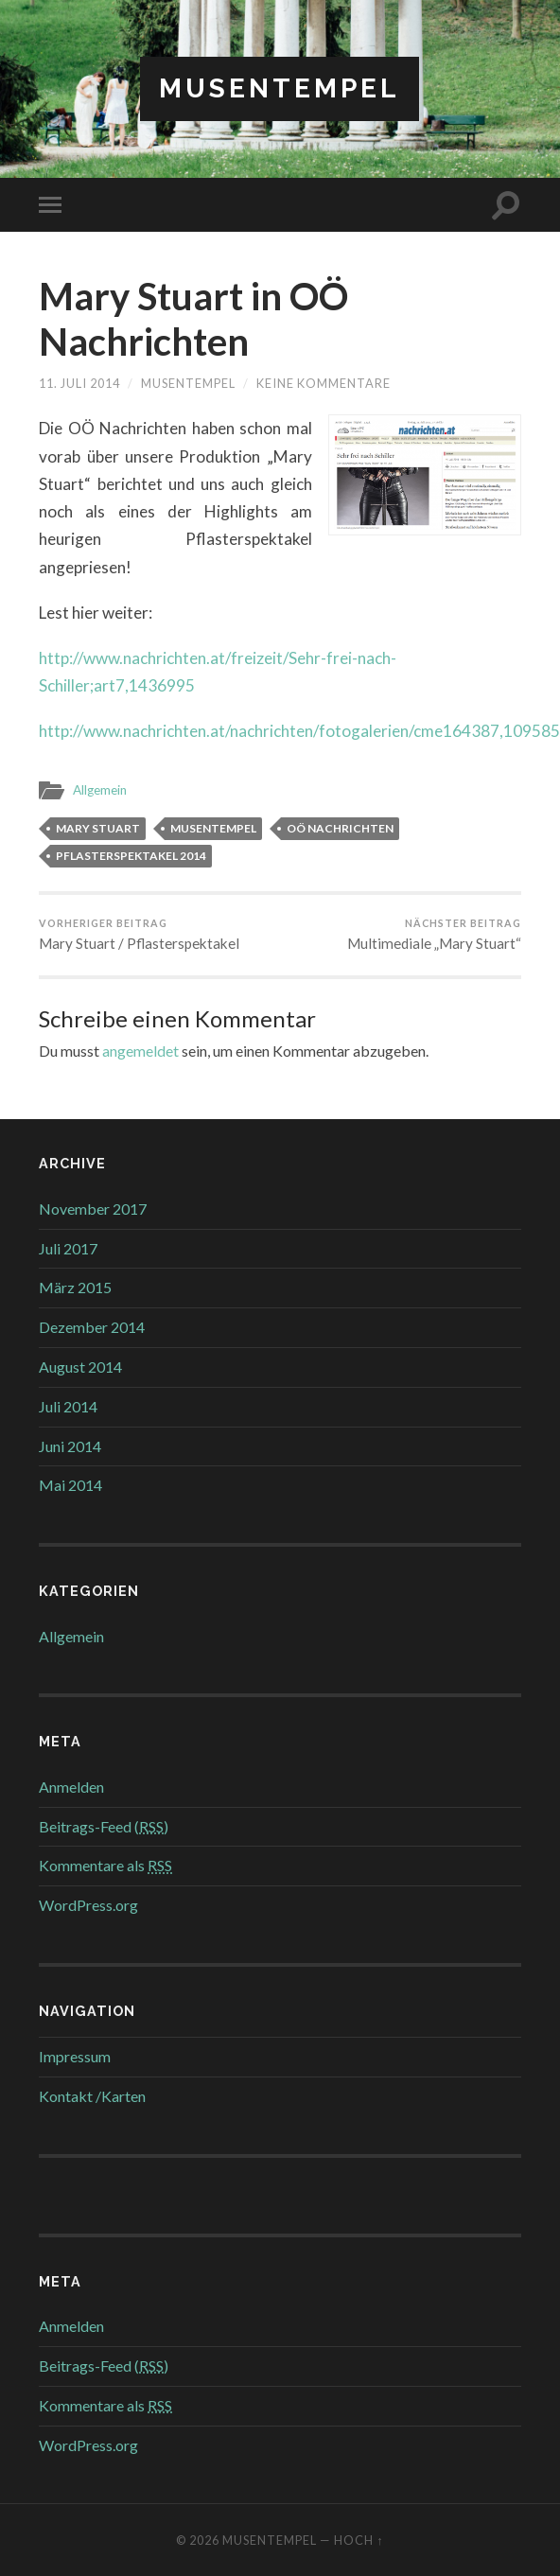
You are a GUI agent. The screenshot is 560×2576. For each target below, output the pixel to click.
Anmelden (71, 1787)
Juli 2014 (68, 1406)
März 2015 (75, 1287)
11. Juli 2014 (79, 383)
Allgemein (100, 789)
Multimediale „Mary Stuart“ (434, 935)
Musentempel (279, 88)
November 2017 (93, 1209)
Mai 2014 (70, 1485)
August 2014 (80, 1367)
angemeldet (140, 1051)
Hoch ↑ (358, 2540)
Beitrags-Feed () (103, 1826)
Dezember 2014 (92, 1327)
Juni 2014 (70, 1446)
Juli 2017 (68, 1248)
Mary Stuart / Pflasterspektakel (139, 935)
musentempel (188, 383)
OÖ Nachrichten (340, 828)
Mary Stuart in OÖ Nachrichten (193, 318)
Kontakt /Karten (92, 2096)
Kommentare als (105, 1865)
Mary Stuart (98, 828)
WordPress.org (88, 1905)
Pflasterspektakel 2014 (131, 856)
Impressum (75, 2056)
